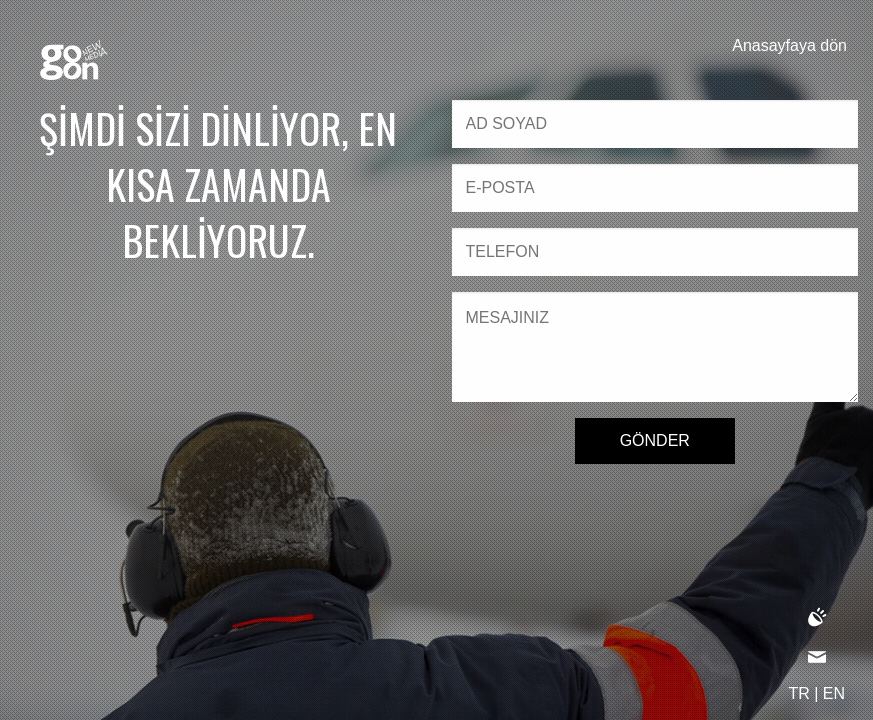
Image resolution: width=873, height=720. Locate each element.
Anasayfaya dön (789, 45)
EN (834, 693)
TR (798, 693)
